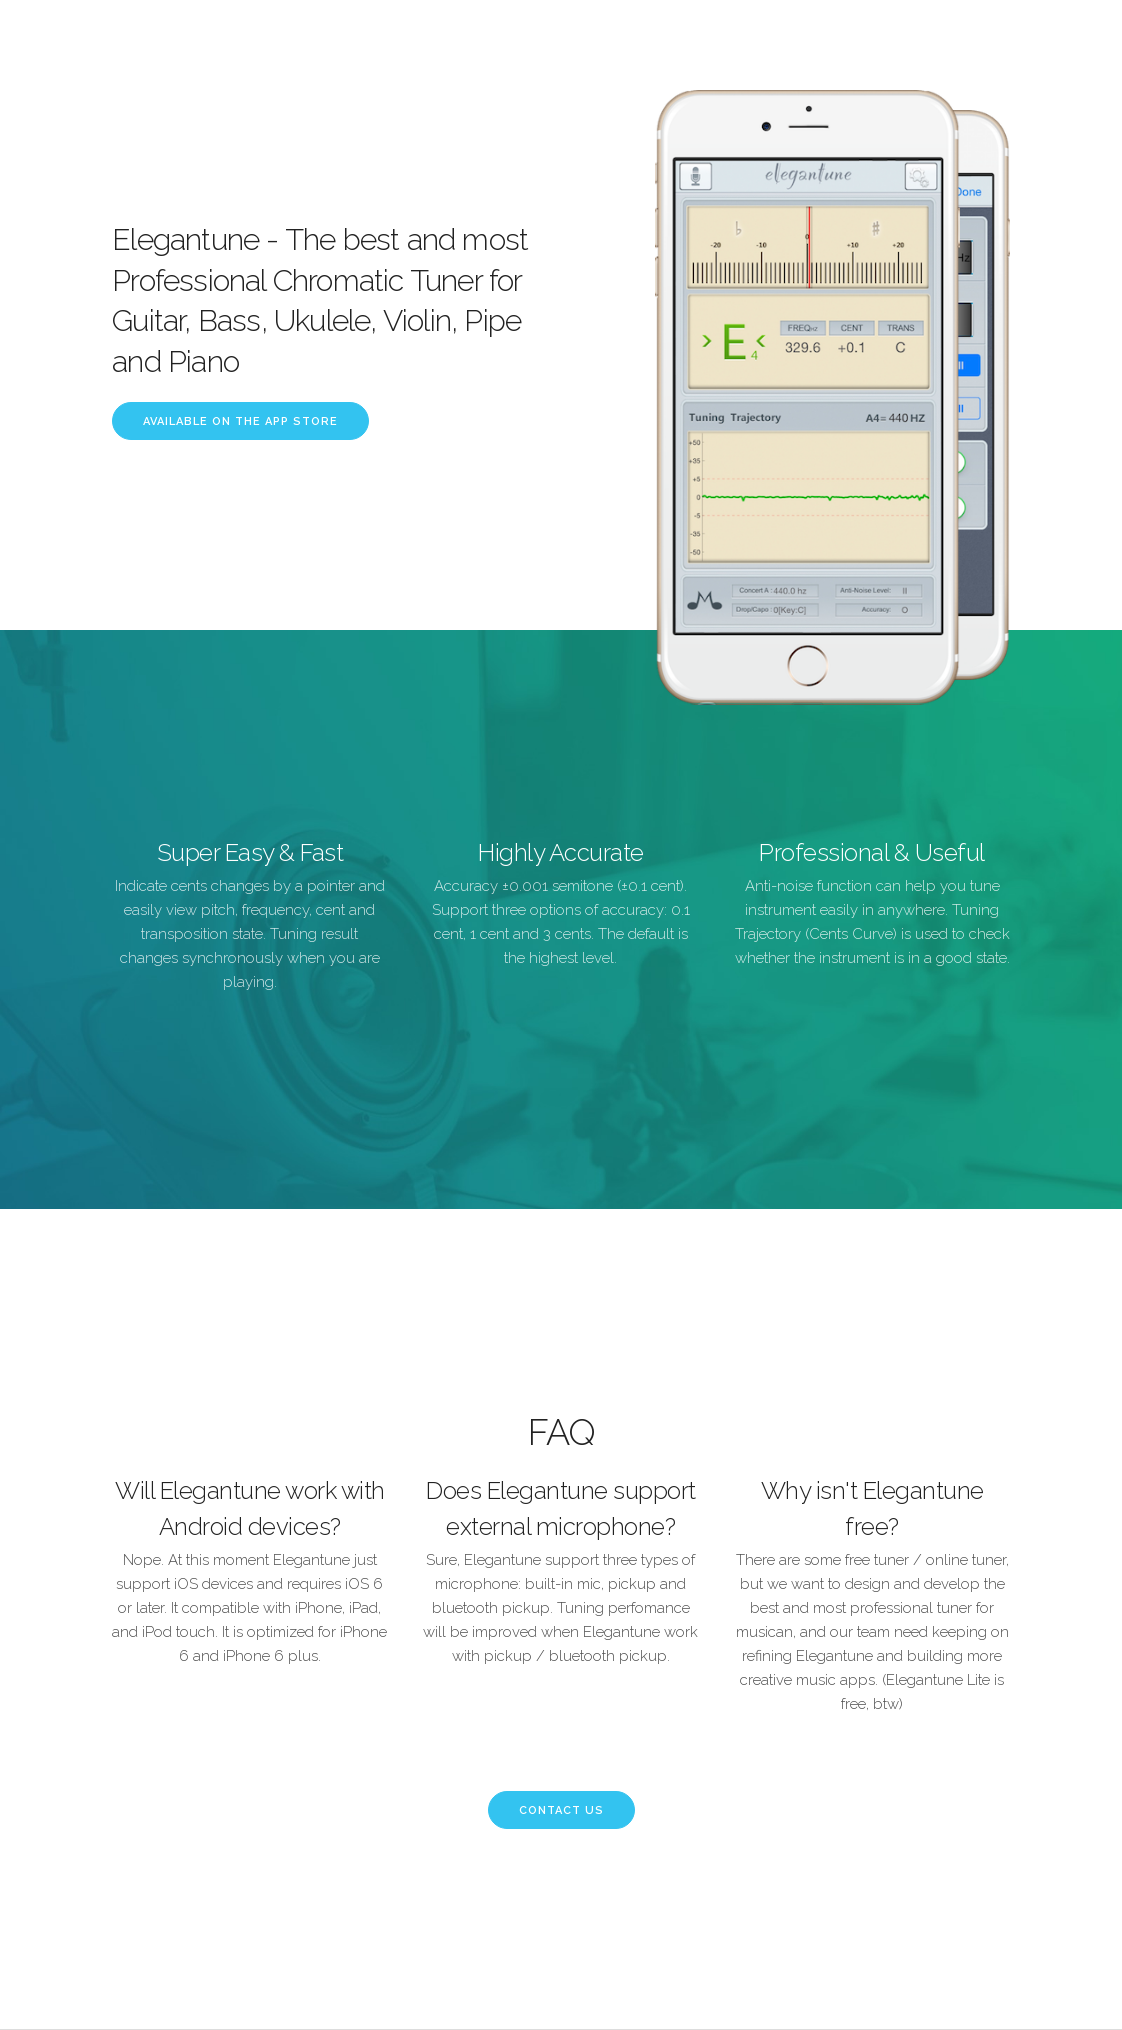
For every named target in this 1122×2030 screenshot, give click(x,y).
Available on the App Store (240, 421)
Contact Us (561, 1810)
